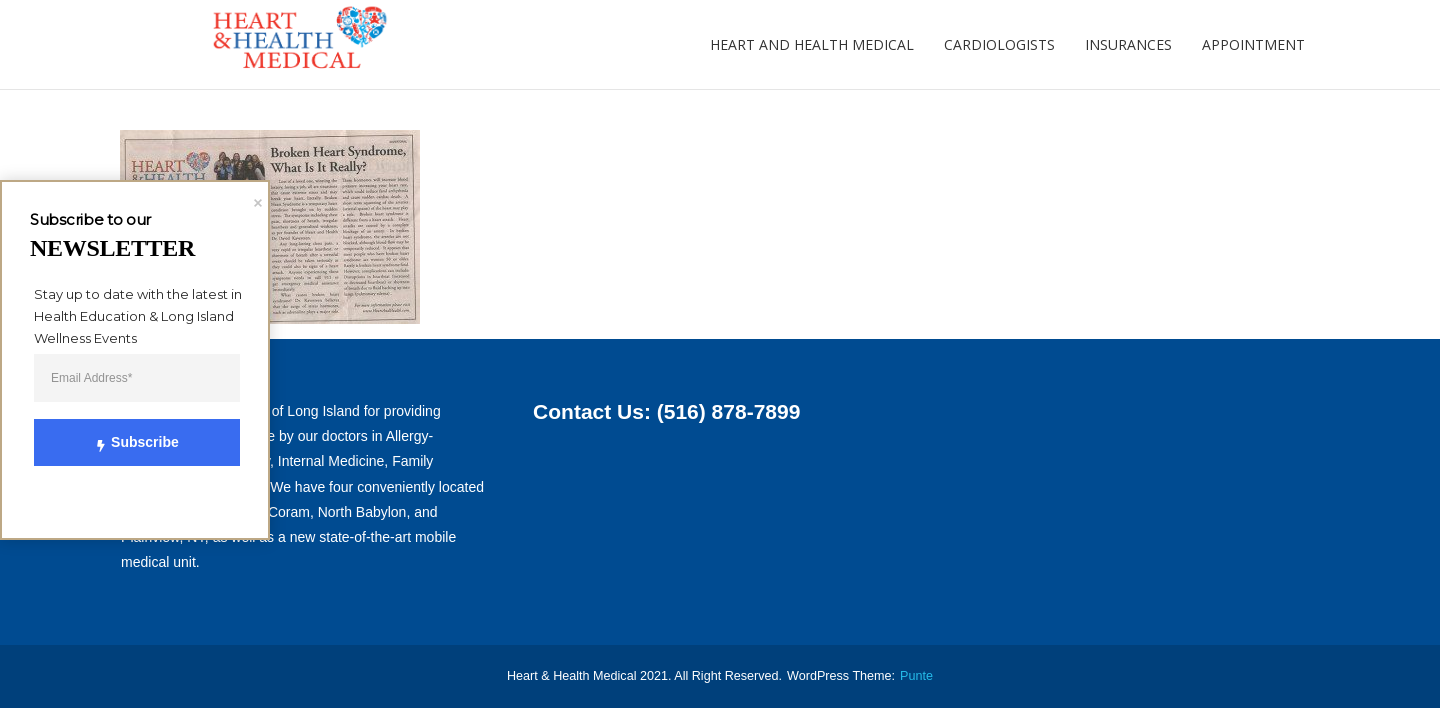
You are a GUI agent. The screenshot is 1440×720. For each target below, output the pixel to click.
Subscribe (125, 442)
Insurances (1128, 44)
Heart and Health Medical (812, 44)
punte (916, 676)
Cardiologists (999, 44)
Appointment (1253, 44)
